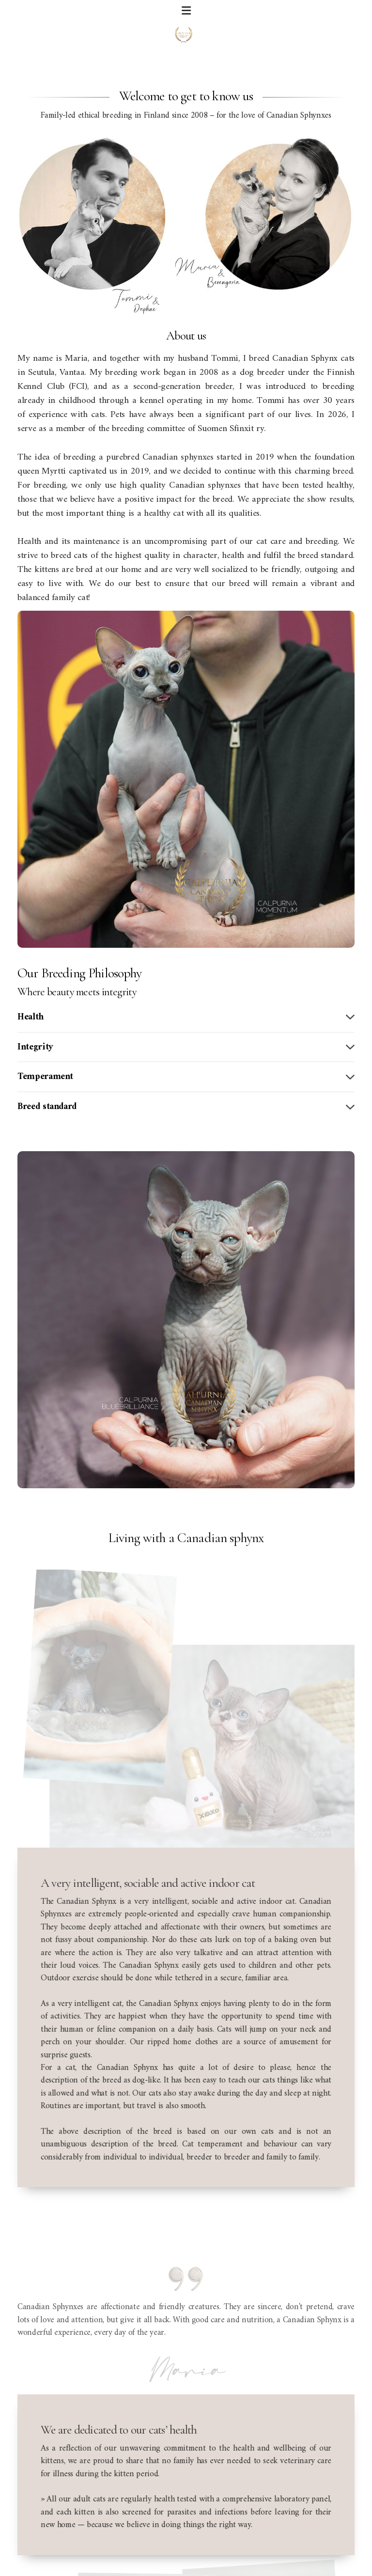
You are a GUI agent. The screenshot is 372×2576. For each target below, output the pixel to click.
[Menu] (186, 12)
